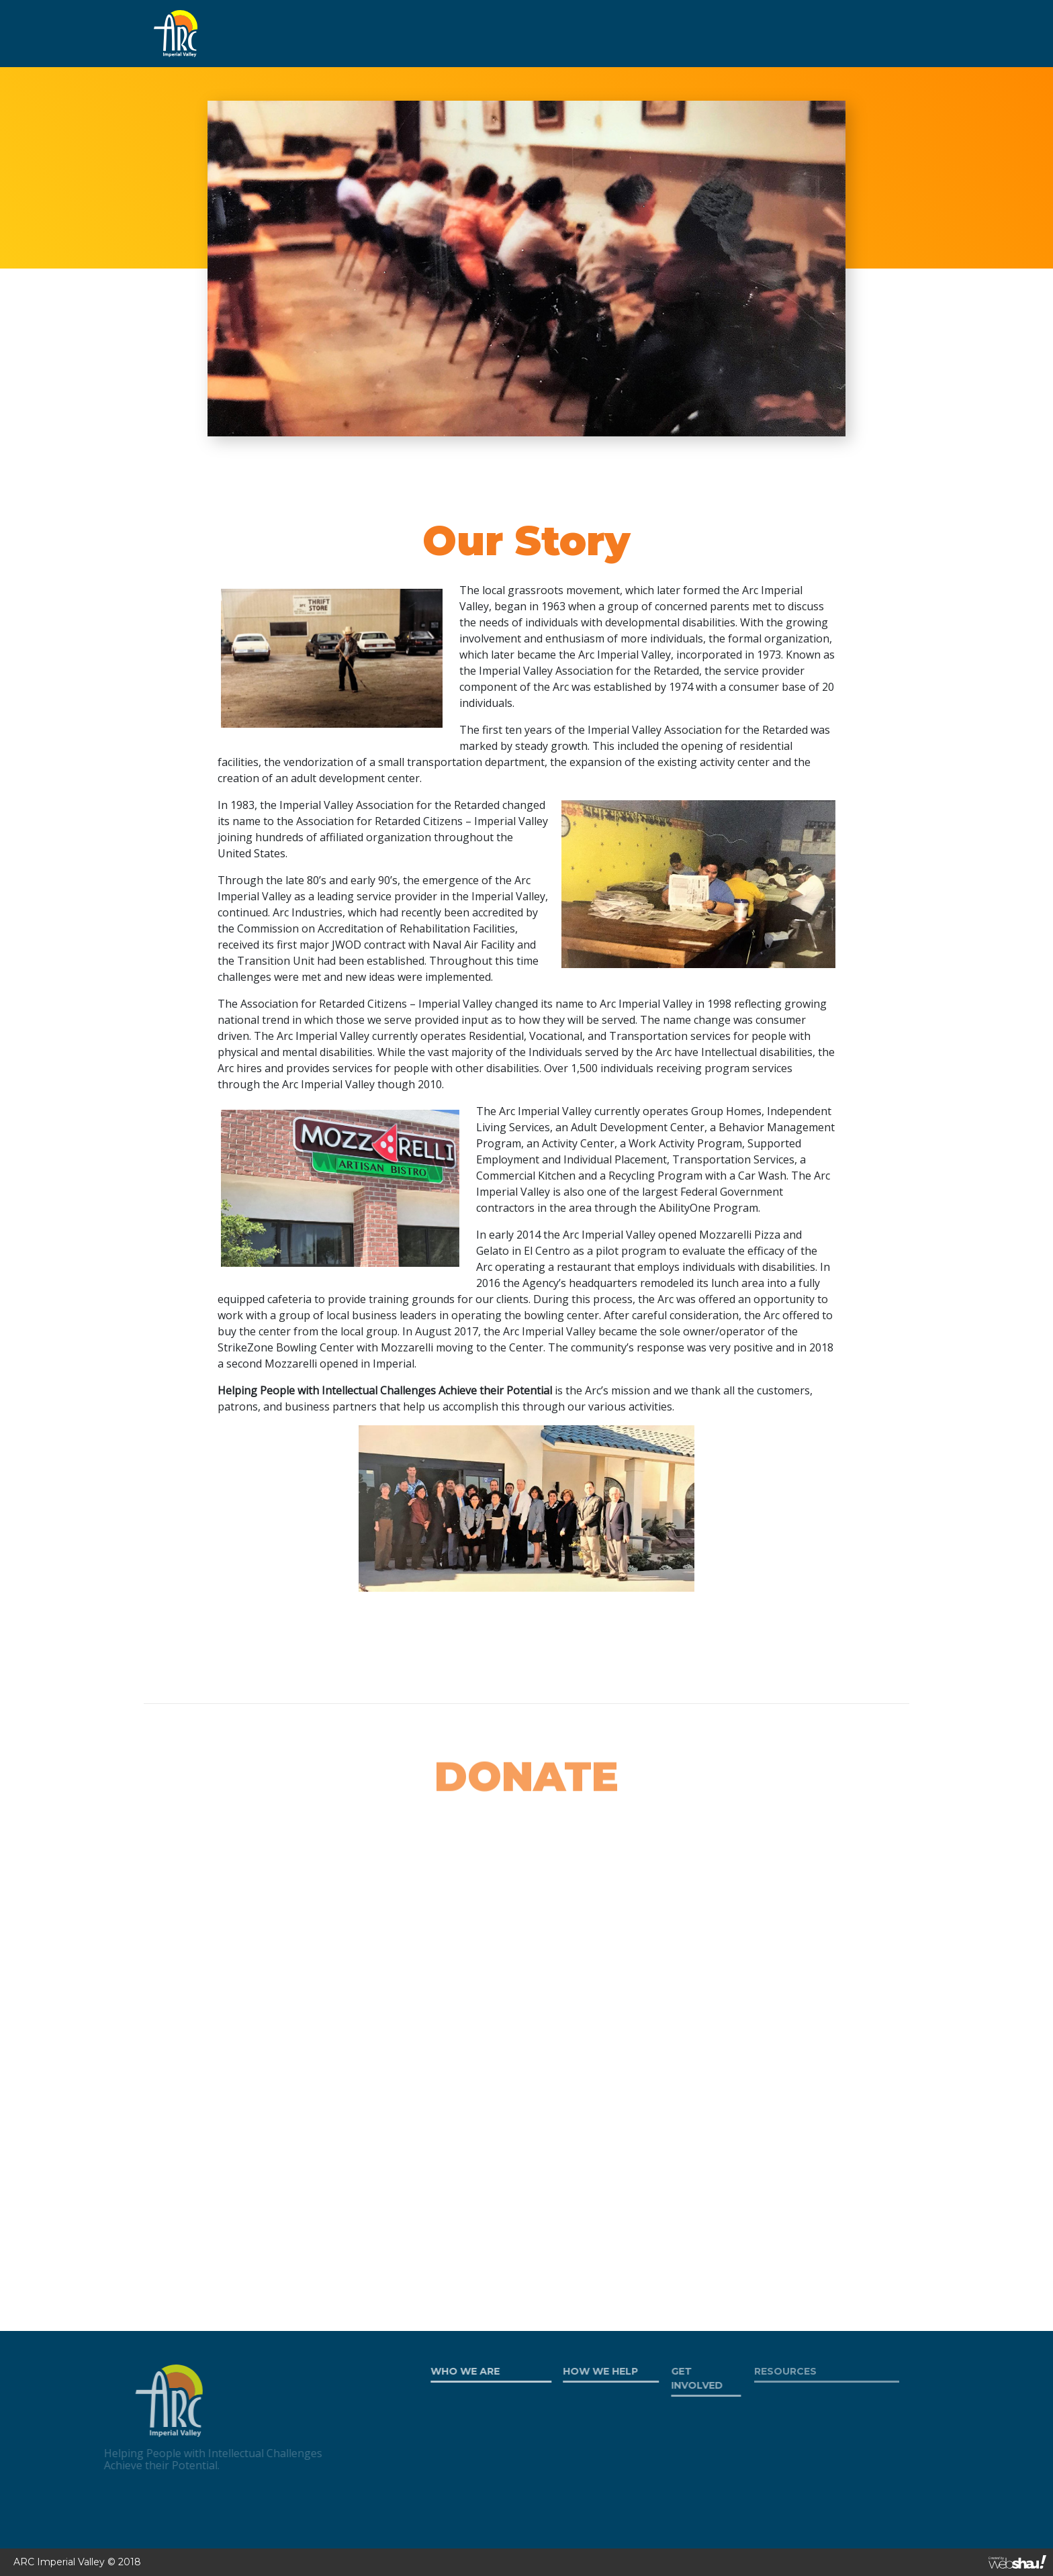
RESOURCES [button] (610, 33)
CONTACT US (856, 33)
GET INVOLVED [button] (511, 33)
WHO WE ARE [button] (299, 33)
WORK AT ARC (706, 33)
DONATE (783, 33)
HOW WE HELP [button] (403, 33)
